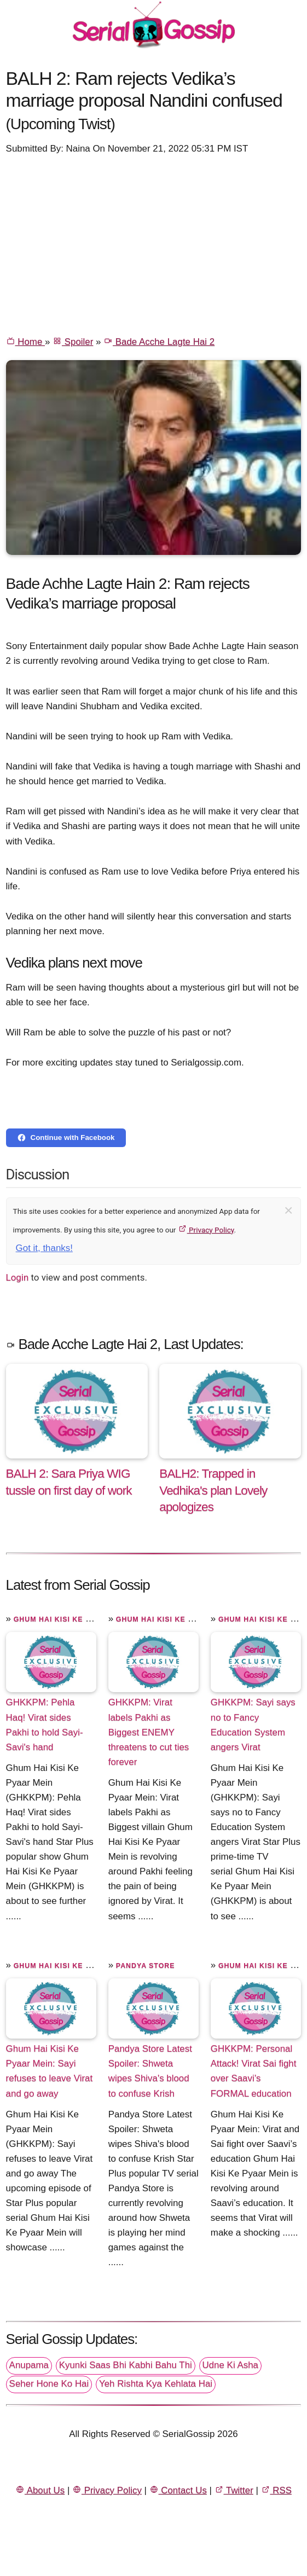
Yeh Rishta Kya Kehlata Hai (155, 2383)
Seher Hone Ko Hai (49, 2383)
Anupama (29, 2365)
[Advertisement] (154, 244)
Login (17, 1277)
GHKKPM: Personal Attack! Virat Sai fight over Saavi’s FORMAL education (254, 2071)
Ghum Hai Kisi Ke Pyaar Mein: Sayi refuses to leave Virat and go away (49, 2071)
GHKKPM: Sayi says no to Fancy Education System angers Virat (253, 1724)
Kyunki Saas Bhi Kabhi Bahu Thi (125, 2365)
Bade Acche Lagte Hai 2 (159, 342)
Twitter (234, 2490)
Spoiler (73, 342)
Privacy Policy (206, 1229)
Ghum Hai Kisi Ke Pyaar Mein (73, 1619)
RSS (276, 2490)
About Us (40, 2490)
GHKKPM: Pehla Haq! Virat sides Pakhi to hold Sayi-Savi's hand (44, 1724)
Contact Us (178, 2490)
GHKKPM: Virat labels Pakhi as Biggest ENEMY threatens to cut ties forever (148, 1732)
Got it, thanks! (44, 1248)
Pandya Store (145, 1966)
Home (25, 342)
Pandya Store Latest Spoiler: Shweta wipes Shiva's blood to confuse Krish (150, 2071)
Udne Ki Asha (230, 2365)
